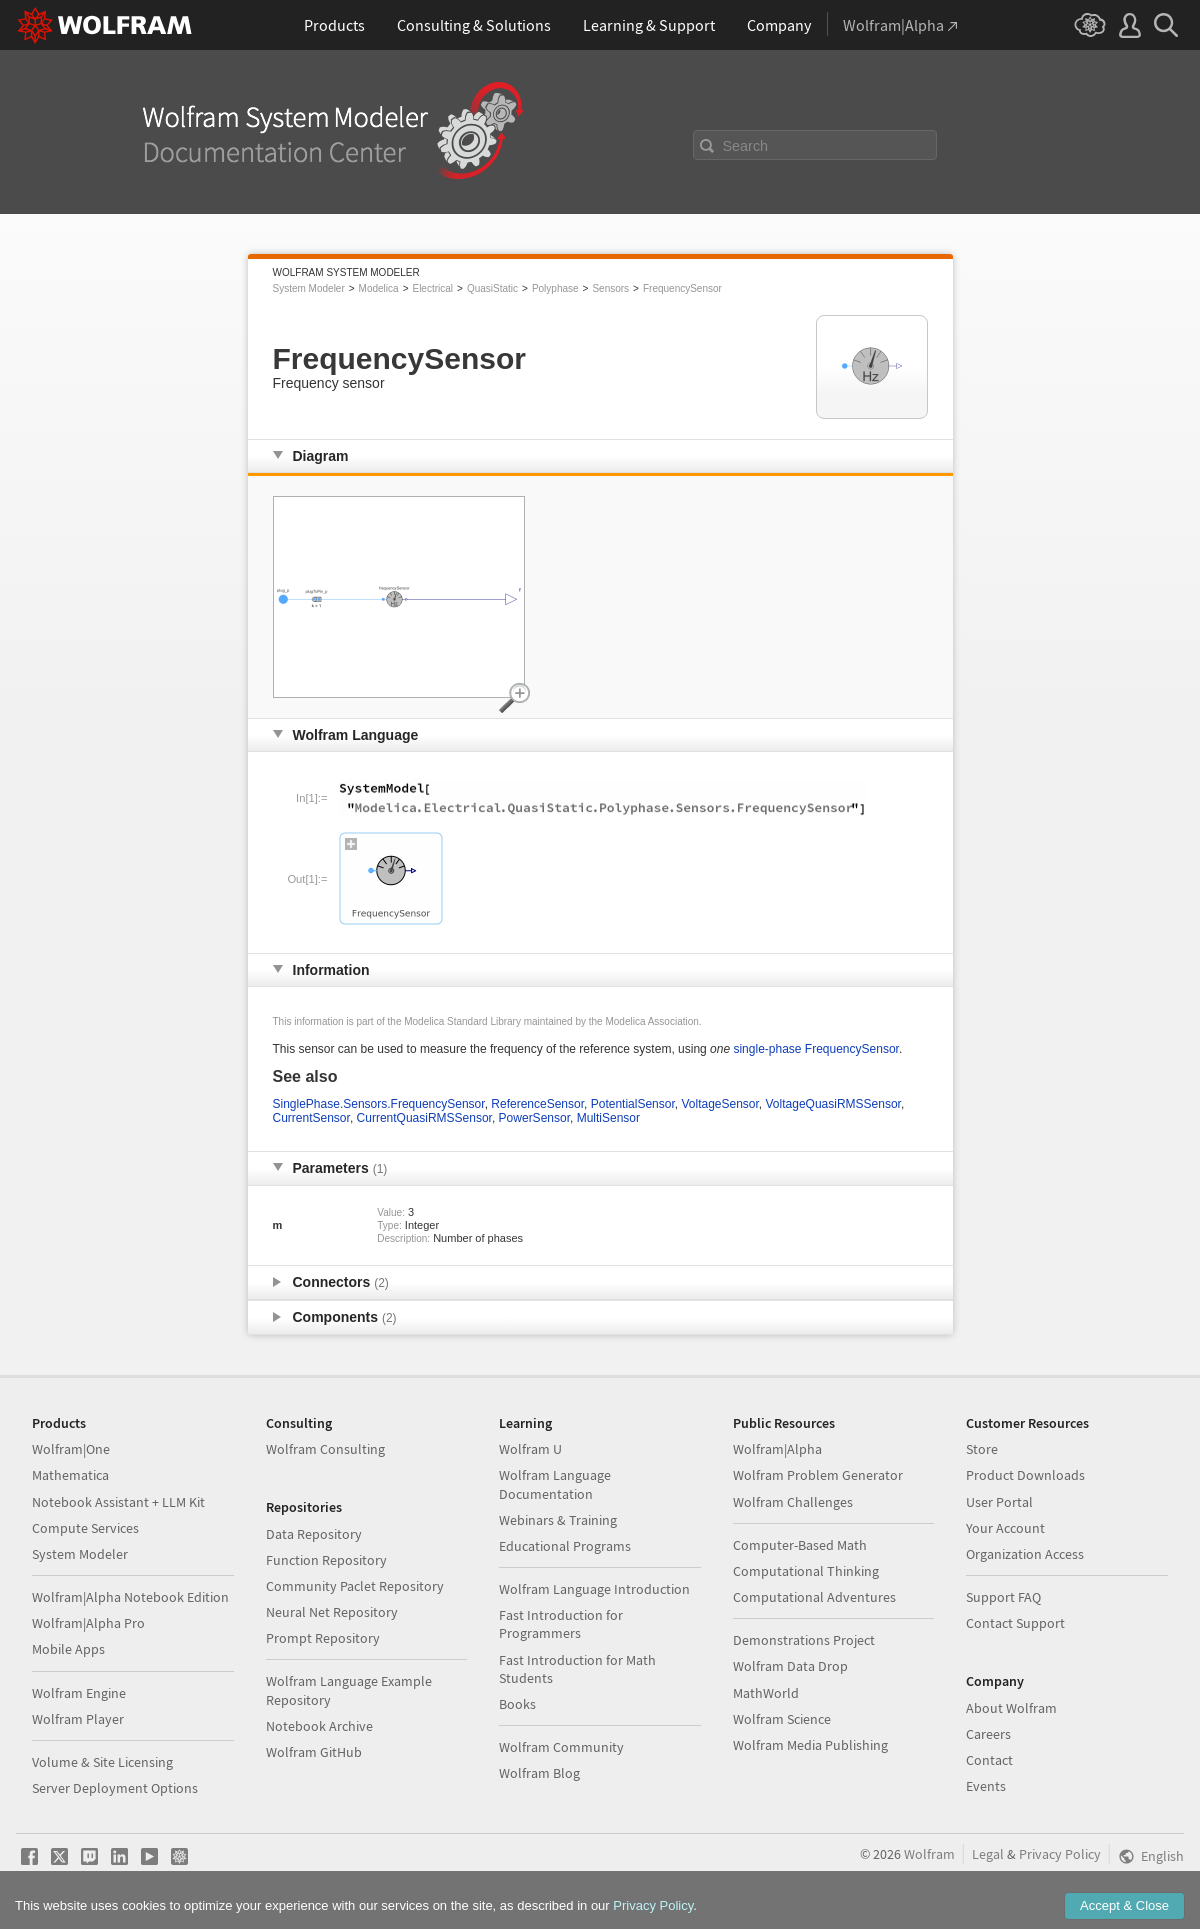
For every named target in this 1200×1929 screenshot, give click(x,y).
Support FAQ (1003, 1597)
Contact (989, 1760)
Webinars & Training (558, 1520)
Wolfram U (530, 1449)
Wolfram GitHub (314, 1752)
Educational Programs (565, 1546)
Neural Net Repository (332, 1612)
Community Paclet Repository (355, 1586)
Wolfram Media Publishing (810, 1745)
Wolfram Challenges (793, 1502)
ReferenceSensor (537, 1104)
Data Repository (314, 1534)
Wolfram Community (561, 1747)
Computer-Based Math (800, 1545)
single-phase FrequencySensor (815, 1049)
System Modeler (309, 288)
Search (746, 146)
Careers (988, 1734)
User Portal (999, 1502)
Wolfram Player (78, 1719)
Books (517, 1704)
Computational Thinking (806, 1571)
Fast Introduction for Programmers (561, 1624)
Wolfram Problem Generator (818, 1475)
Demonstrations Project (804, 1640)
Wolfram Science (782, 1719)
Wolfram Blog (539, 1773)
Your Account (1005, 1528)
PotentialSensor (633, 1104)
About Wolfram (1011, 1708)
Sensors (610, 288)
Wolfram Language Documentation (555, 1484)
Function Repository (326, 1560)
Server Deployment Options (115, 1788)
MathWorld (766, 1693)
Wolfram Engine (79, 1693)
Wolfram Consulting (325, 1449)
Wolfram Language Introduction (594, 1589)
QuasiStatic (492, 288)
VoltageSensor (719, 1104)
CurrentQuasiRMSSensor (424, 1118)
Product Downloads (1025, 1475)
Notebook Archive (319, 1726)
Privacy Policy (1060, 1854)
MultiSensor (608, 1118)
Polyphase (555, 288)
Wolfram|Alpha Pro (88, 1623)
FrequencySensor (682, 288)
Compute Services (85, 1528)
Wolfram (929, 1854)
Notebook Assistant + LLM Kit (118, 1502)
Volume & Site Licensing (102, 1762)
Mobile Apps (68, 1649)
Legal (988, 1854)
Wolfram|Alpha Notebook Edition (130, 1597)
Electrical (432, 288)
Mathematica (70, 1475)
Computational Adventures (814, 1597)
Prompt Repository (323, 1638)
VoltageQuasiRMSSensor (833, 1104)
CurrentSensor (311, 1118)
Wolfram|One (71, 1449)
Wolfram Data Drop (790, 1666)
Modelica (379, 288)
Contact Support (1015, 1623)
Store (982, 1449)
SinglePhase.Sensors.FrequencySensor (379, 1104)
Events (986, 1786)
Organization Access (1025, 1554)
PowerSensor (534, 1118)
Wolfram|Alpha (777, 1449)
